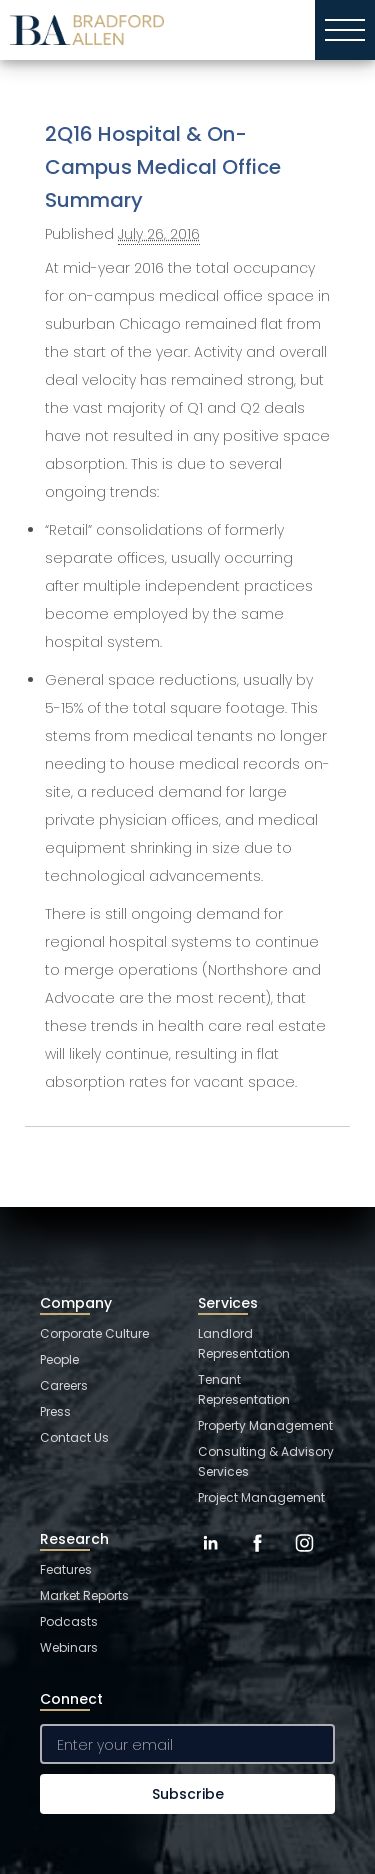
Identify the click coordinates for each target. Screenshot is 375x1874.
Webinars (69, 1647)
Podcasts (69, 1621)
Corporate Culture (94, 1333)
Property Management (265, 1425)
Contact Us (74, 1437)
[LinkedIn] (210, 1558)
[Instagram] (304, 1558)
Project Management (261, 1497)
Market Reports (84, 1595)
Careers (64, 1385)
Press (55, 1411)
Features (66, 1569)
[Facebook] (257, 1558)
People (59, 1359)
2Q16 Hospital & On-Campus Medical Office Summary (163, 167)
